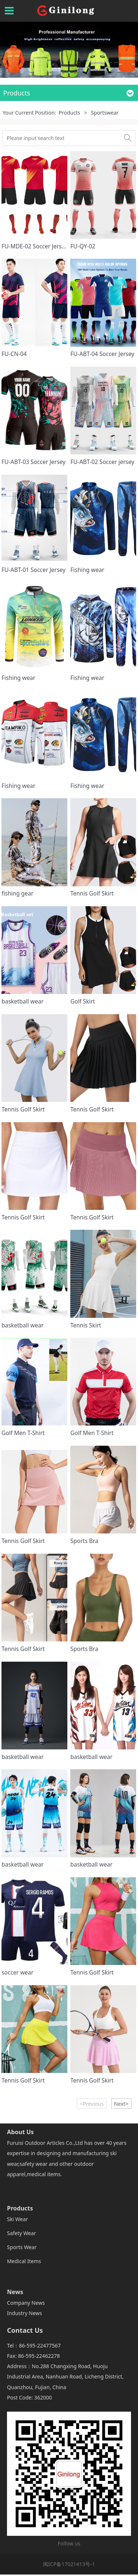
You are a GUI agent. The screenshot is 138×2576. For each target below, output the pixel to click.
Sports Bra (84, 1541)
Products (69, 112)
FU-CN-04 (13, 354)
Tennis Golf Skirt (91, 893)
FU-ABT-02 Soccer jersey (102, 462)
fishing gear (17, 893)
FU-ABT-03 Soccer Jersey (33, 462)
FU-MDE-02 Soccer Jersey (34, 246)
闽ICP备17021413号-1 (69, 2564)
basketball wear (22, 1001)
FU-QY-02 (82, 246)
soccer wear (17, 1972)
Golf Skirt (82, 1001)
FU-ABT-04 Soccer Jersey (102, 354)
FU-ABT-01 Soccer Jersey (33, 570)
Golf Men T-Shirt (23, 1433)
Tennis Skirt (85, 1325)
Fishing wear (87, 570)
